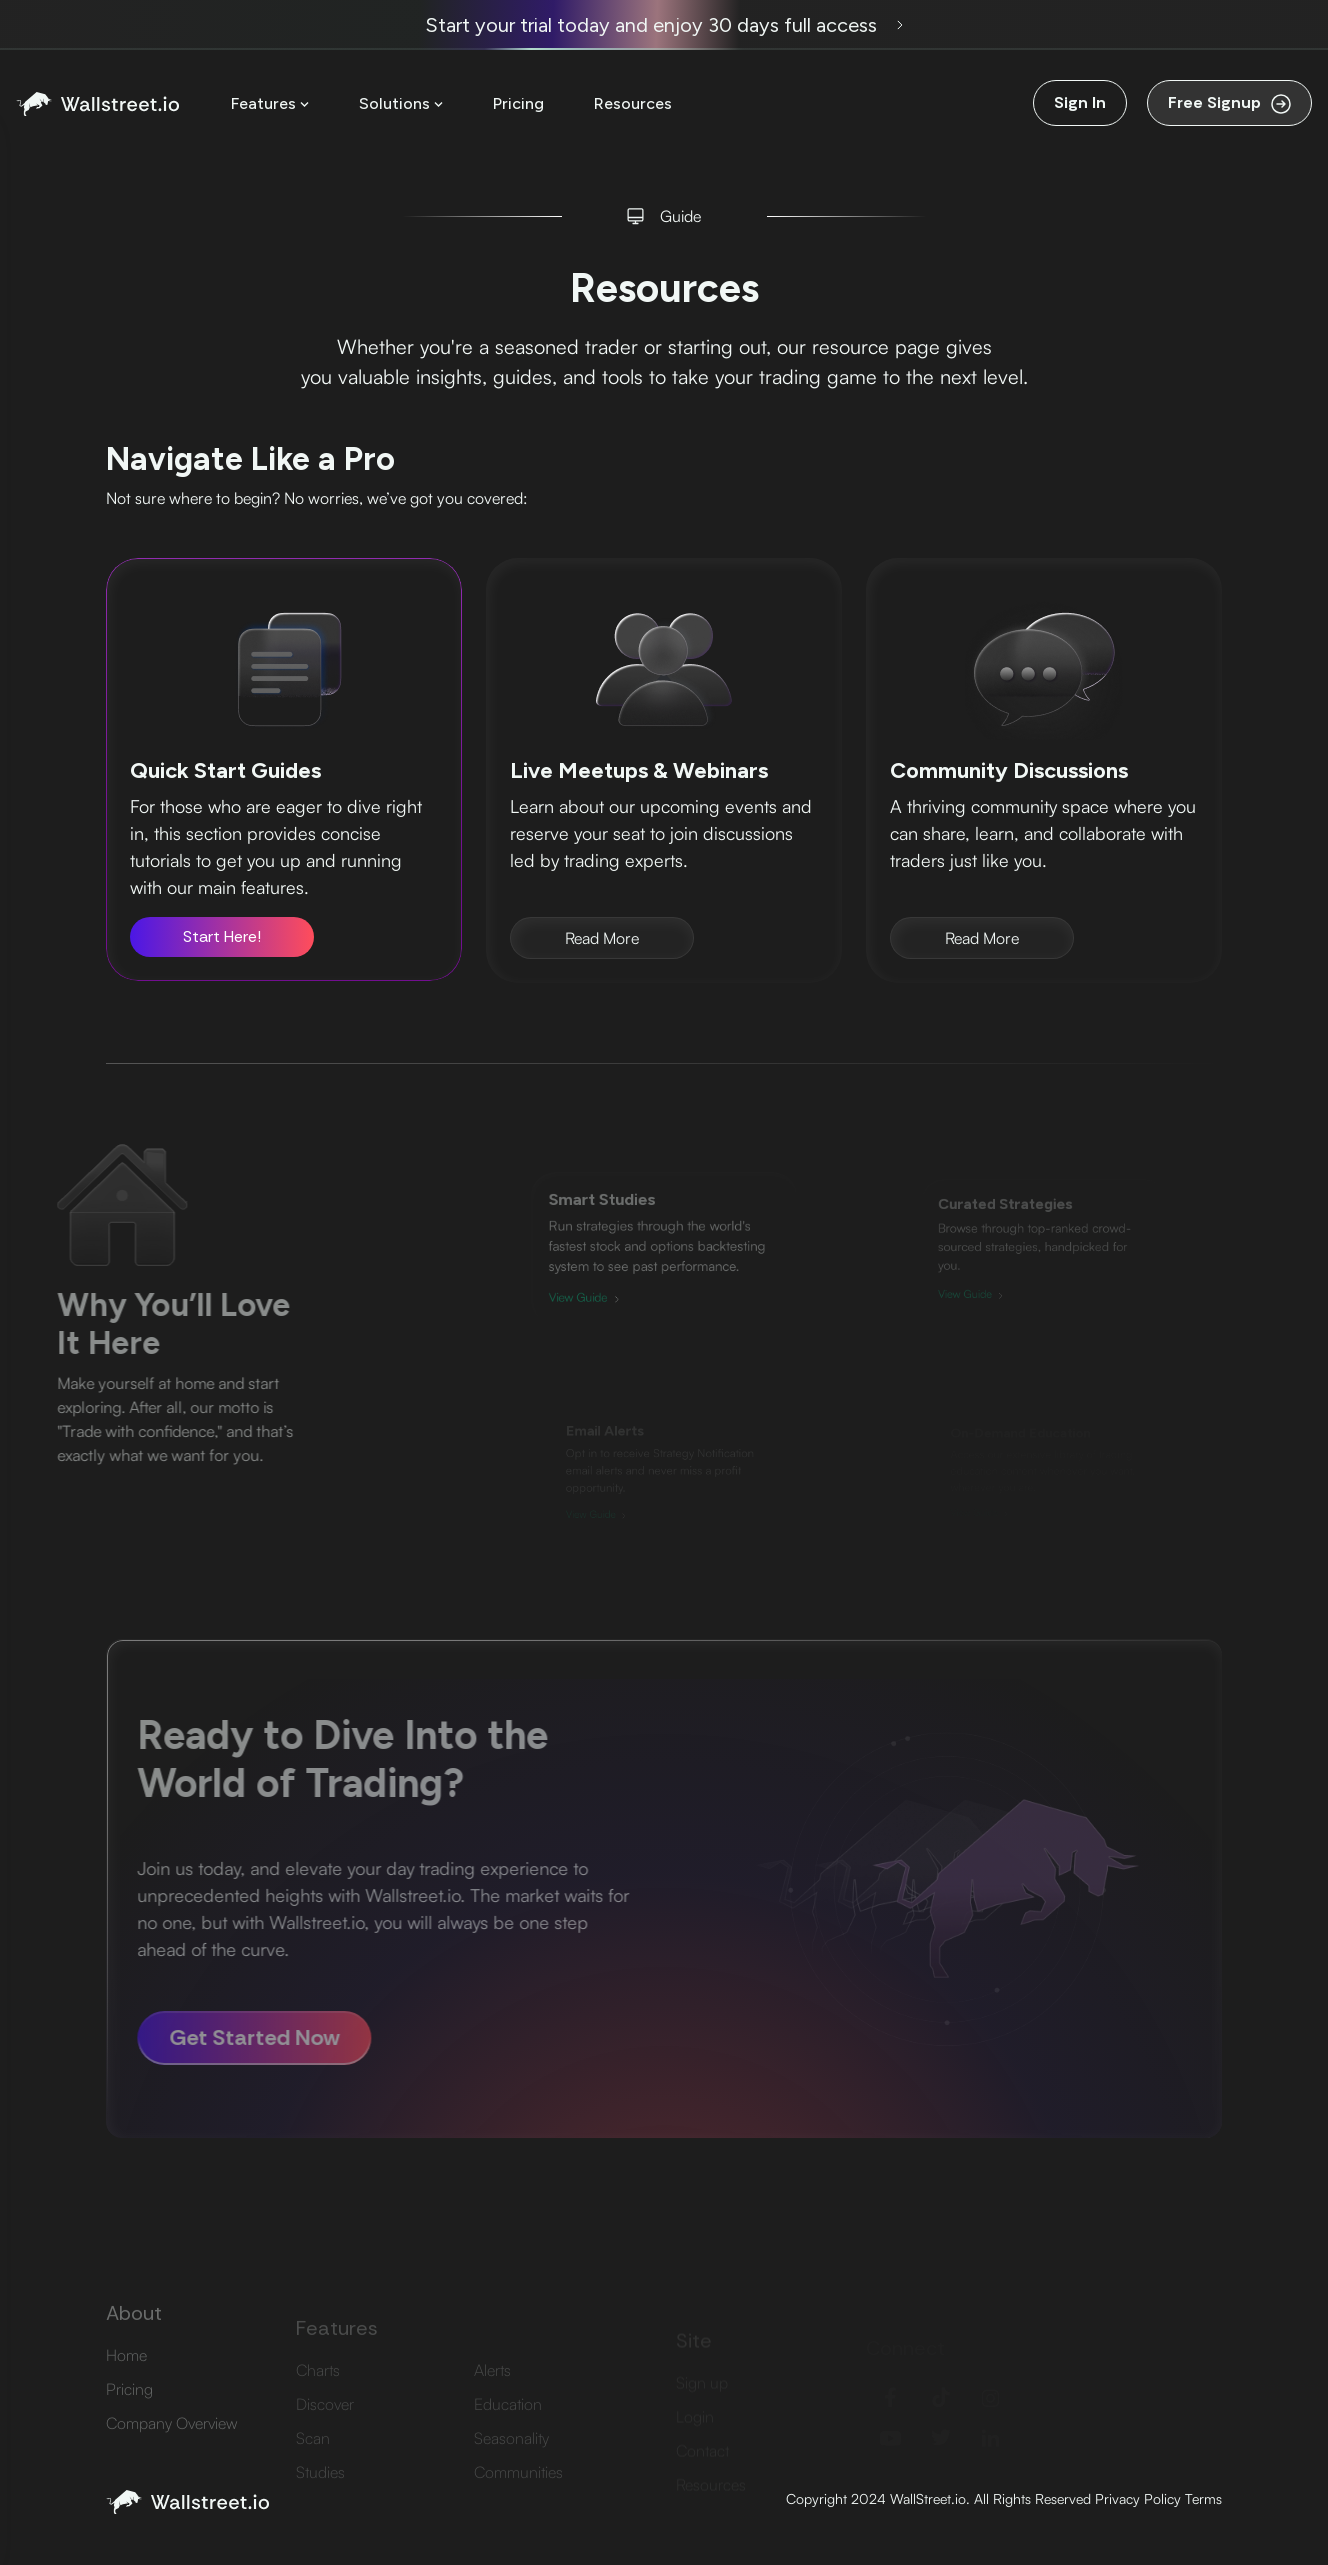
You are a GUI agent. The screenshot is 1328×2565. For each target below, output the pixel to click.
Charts (318, 2390)
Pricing (518, 103)
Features (270, 103)
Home (126, 2382)
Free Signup (1229, 103)
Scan (313, 2458)
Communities (518, 2492)
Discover (325, 2424)
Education (508, 2424)
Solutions (401, 103)
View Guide (596, 1290)
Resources (633, 103)
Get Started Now (225, 2037)
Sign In (1080, 102)
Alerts (492, 2390)
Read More (602, 938)
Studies (320, 2492)
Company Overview (171, 2450)
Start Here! (222, 936)
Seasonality (511, 2458)
